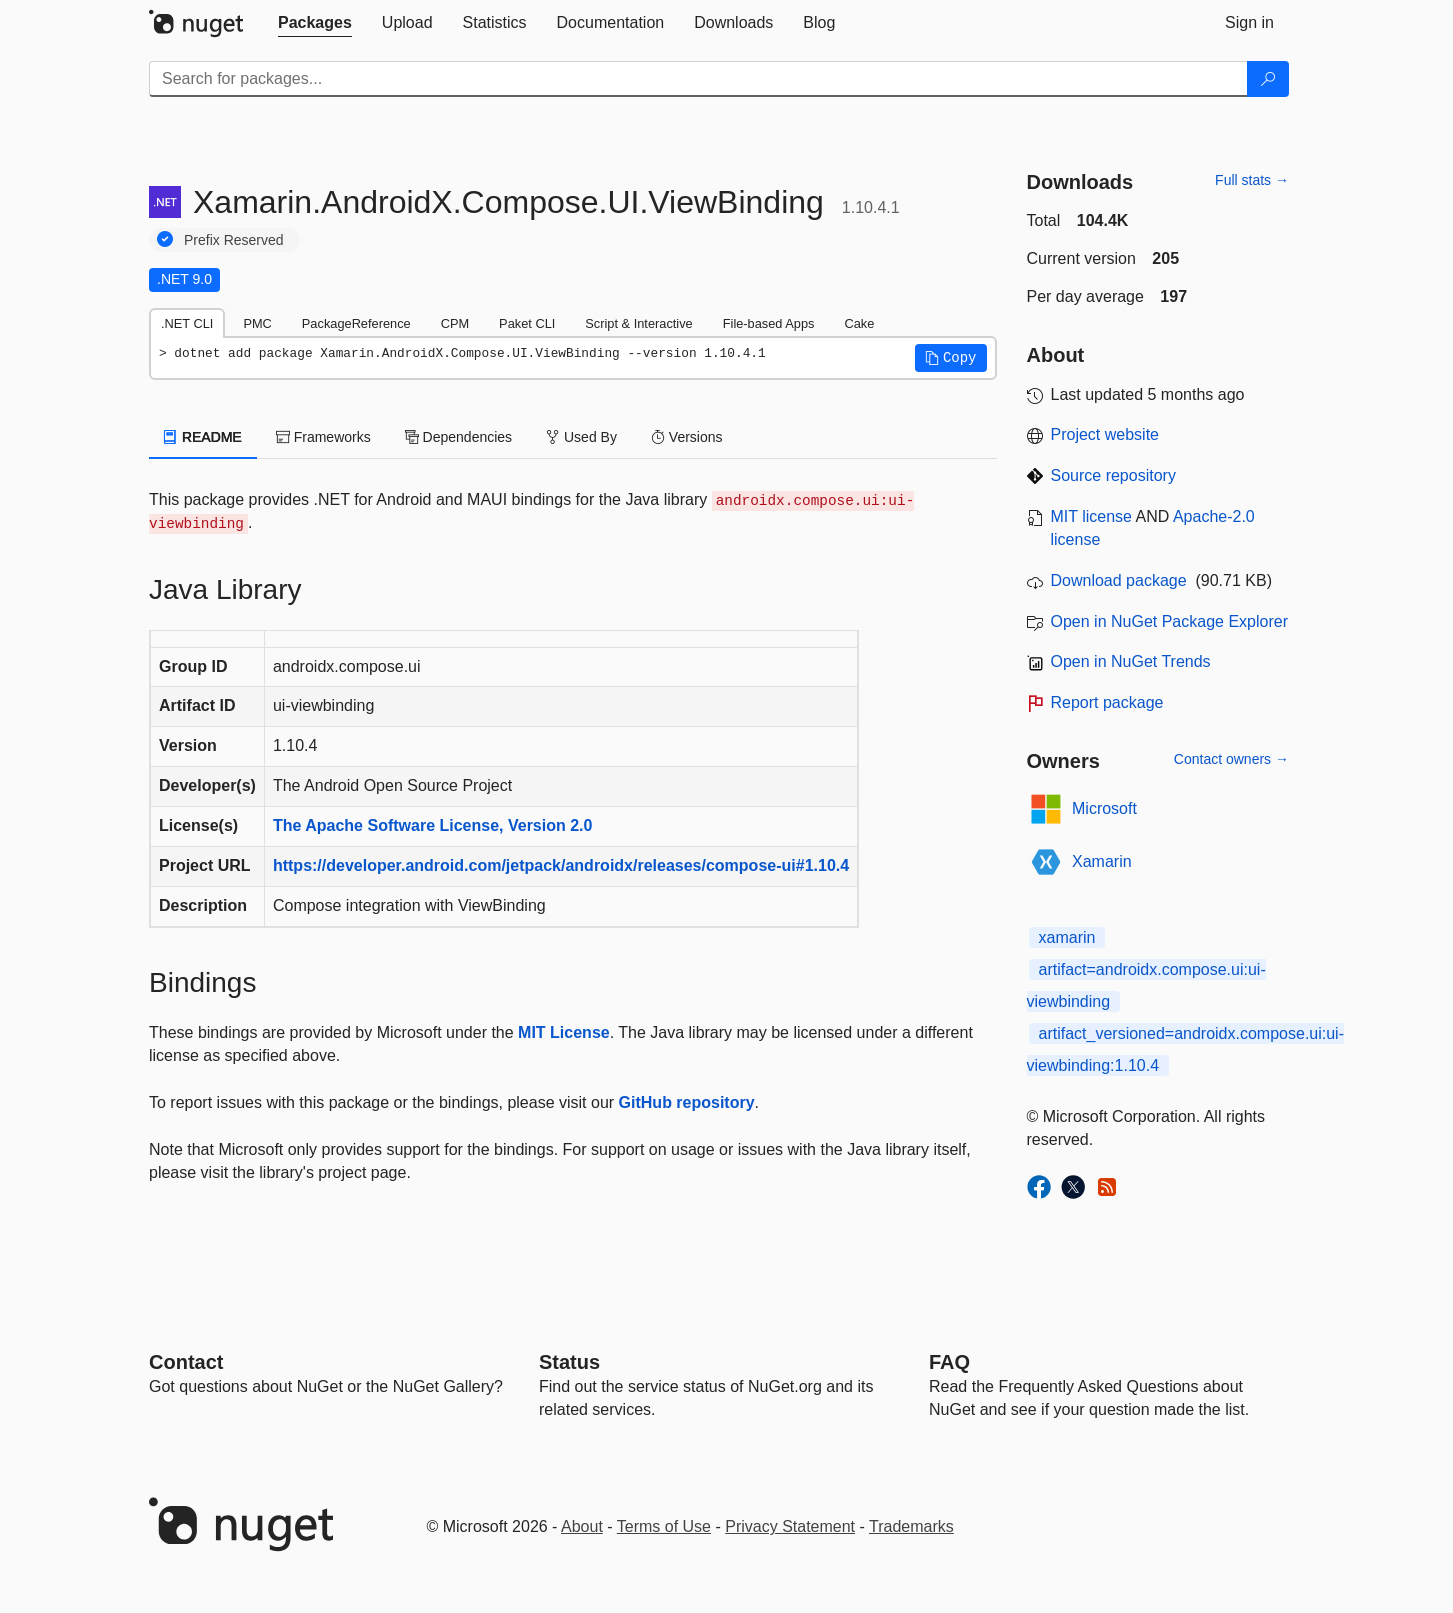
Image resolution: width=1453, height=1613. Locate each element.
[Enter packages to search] (698, 79)
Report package (1107, 702)
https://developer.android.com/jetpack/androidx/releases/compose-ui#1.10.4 (561, 865)
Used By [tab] (581, 437)
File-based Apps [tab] (769, 323)
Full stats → (1252, 180)
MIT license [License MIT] (1092, 516)
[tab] (315, 23)
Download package (1119, 580)
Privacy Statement (790, 1526)
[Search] (1268, 79)
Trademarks (911, 1526)
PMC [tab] (257, 323)
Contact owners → (1231, 759)
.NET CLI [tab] (187, 323)
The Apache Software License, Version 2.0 (433, 825)
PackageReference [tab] (356, 323)
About (582, 1526)
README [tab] (203, 437)
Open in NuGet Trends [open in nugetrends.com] (1131, 661)
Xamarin (1102, 861)
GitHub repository (687, 1102)
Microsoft (1104, 808)
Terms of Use (664, 1526)
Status (569, 1362)
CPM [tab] (455, 323)
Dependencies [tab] (458, 437)
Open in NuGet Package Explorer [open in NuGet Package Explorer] (1169, 621)
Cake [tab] (859, 323)
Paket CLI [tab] (527, 323)
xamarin (1067, 937)
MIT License (564, 1032)
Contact (186, 1362)
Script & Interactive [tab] (638, 323)
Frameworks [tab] (323, 437)
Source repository (1113, 475)
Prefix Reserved (234, 240)
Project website (1105, 434)
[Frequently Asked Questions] (949, 1362)
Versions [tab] (687, 437)
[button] (951, 358)
